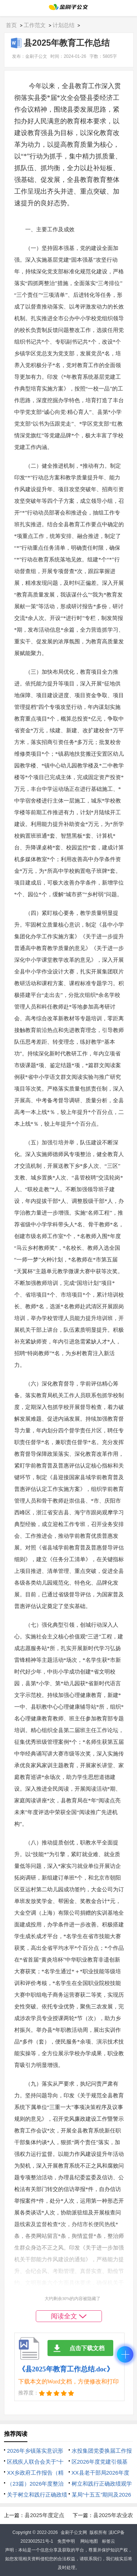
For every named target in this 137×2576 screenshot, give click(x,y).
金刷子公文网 (74, 2532)
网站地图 (89, 2541)
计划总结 (64, 25)
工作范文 (35, 25)
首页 (11, 25)
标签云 (108, 2541)
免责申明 (66, 2541)
